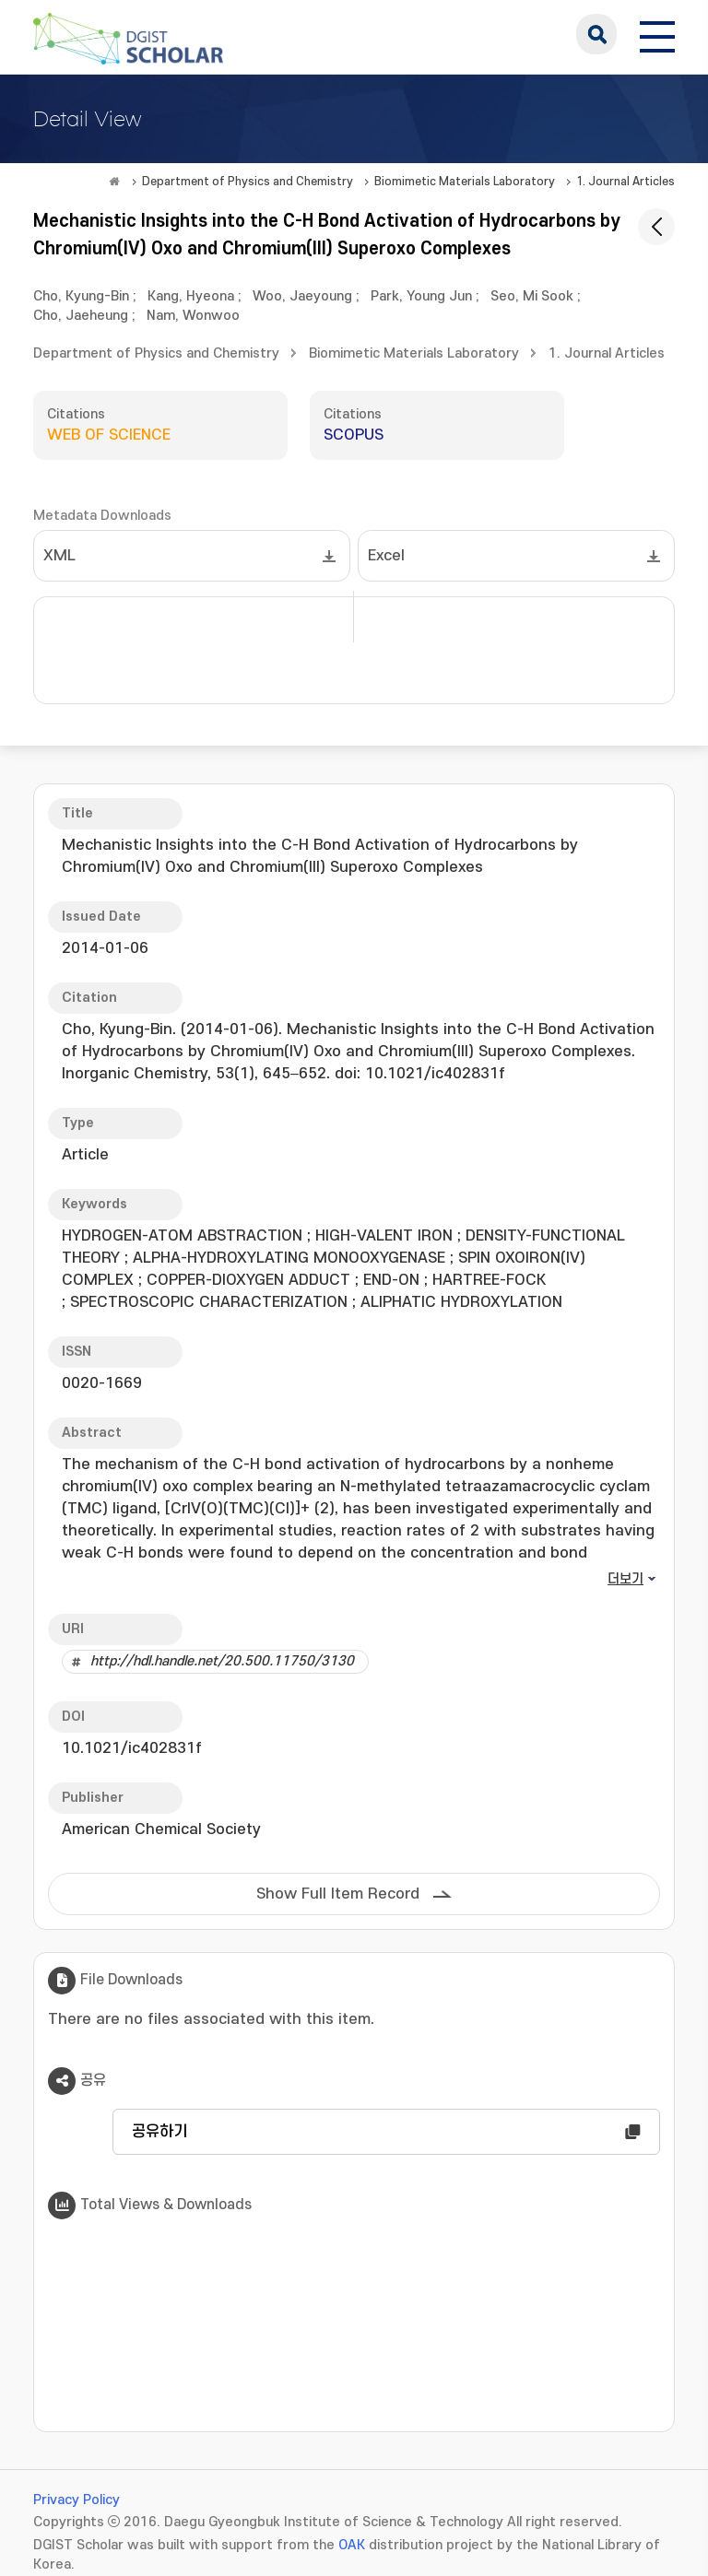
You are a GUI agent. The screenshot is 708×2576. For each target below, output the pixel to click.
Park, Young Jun (421, 296)
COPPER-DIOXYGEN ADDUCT (248, 1280)
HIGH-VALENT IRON (384, 1236)
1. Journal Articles (625, 181)
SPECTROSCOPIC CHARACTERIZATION (209, 1302)
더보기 (625, 1579)
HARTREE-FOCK (489, 1280)
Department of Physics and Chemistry (247, 181)
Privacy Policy (76, 2500)
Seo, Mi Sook (531, 296)
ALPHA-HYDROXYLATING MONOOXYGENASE (289, 1258)
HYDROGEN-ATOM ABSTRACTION (182, 1236)
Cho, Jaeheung (80, 315)
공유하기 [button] (159, 2131)
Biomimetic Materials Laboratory (464, 181)
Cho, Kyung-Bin (81, 296)
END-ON (391, 1280)
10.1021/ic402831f (132, 1748)
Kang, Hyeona (191, 296)
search (596, 34)
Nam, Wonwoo (193, 315)
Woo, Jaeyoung (302, 296)
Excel (386, 555)
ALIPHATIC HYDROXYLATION (461, 1302)
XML (59, 555)
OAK (351, 2545)
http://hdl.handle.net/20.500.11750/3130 (222, 1661)
